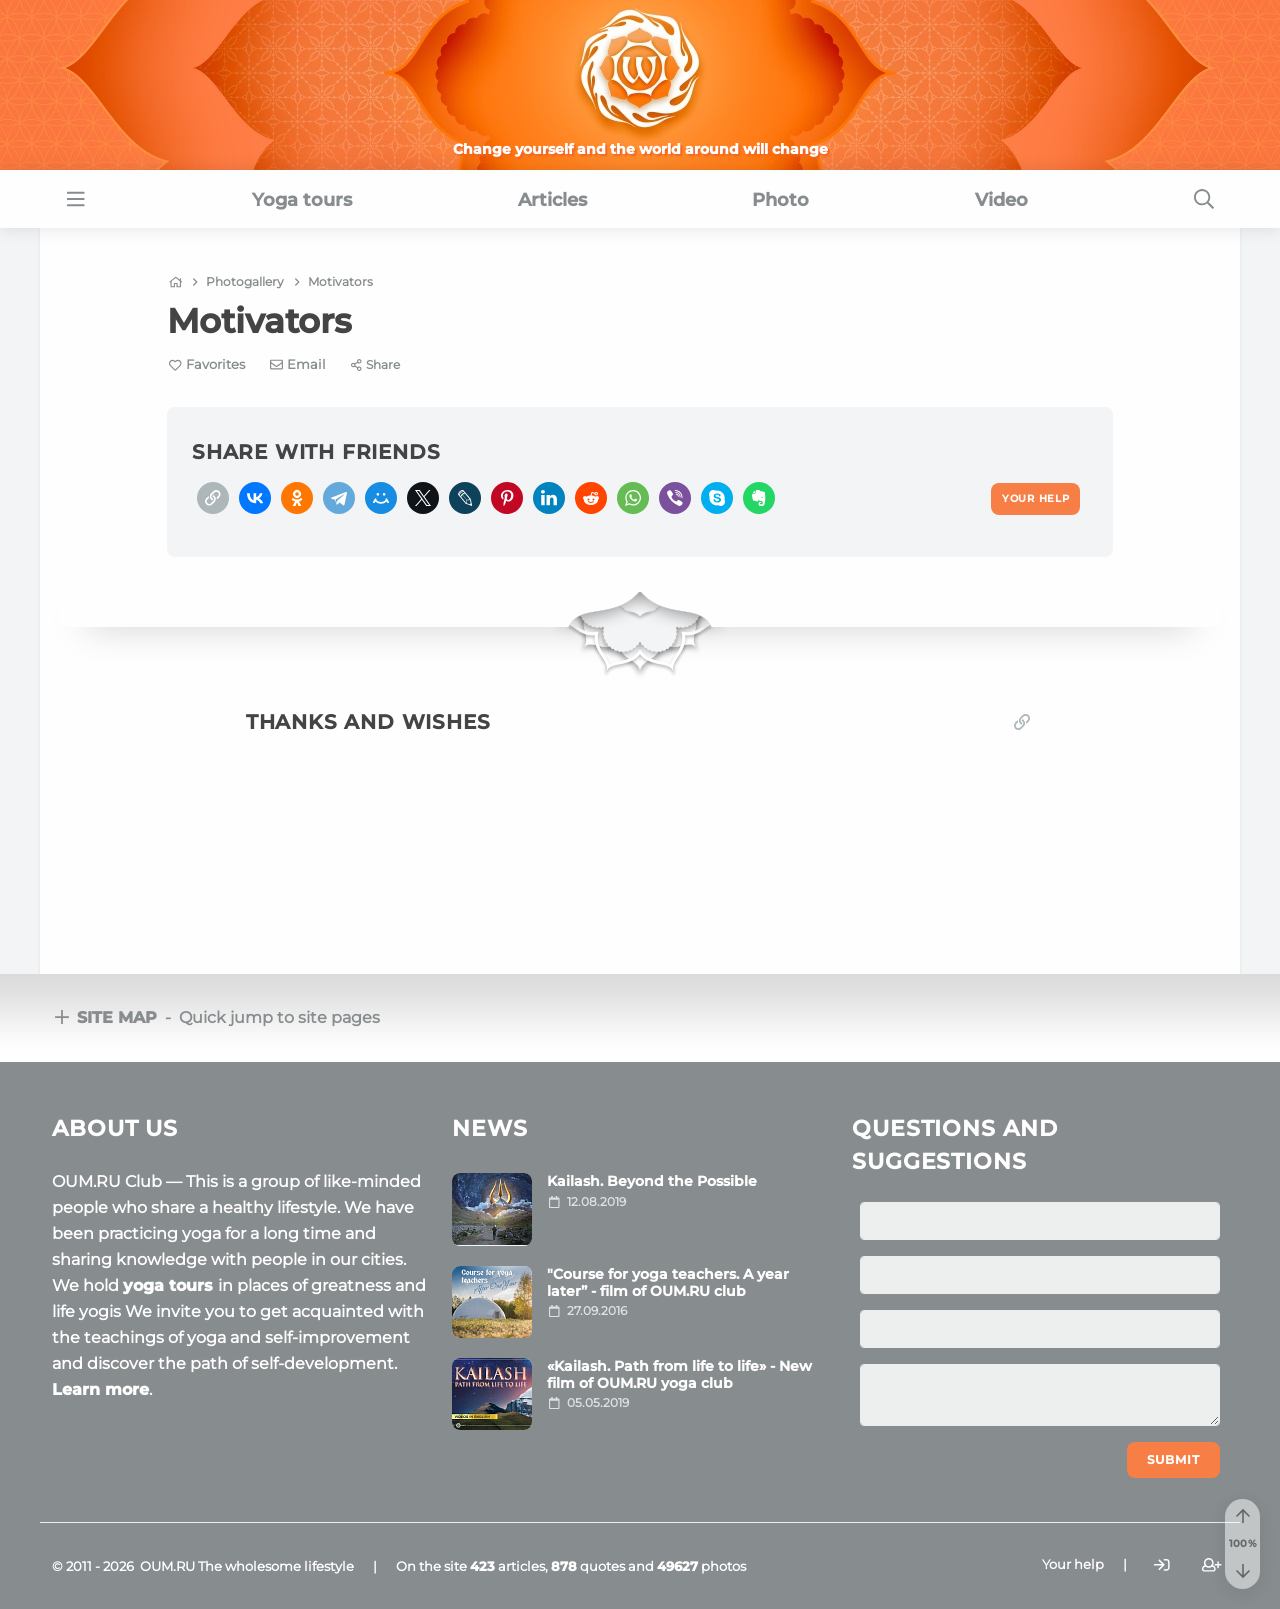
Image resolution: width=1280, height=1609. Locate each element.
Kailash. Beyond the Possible (652, 1181)
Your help (1073, 1564)
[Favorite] (207, 364)
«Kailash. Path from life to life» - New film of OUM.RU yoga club (679, 1374)
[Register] (1212, 1564)
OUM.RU (167, 1566)
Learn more (100, 1389)
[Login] (1162, 1564)
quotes (588, 1566)
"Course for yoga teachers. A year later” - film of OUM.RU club (668, 1282)
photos (701, 1566)
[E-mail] (298, 364)
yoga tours (170, 1285)
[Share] (375, 364)
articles (507, 1566)
